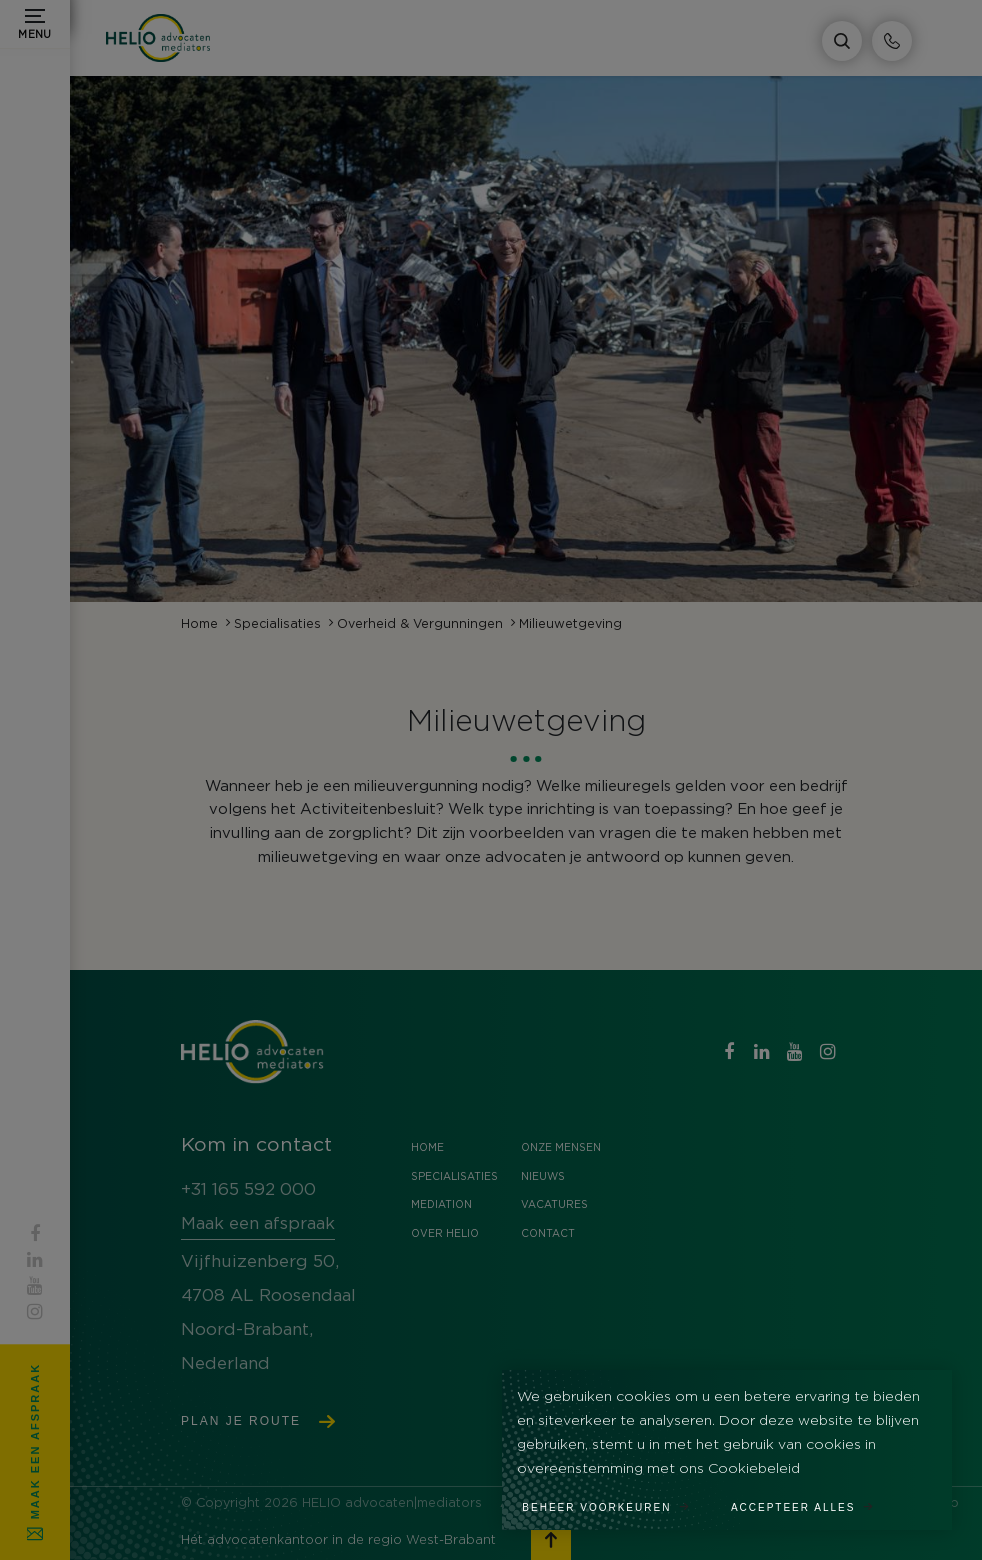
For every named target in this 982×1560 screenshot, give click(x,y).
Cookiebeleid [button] (754, 1469)
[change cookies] (616, 1501)
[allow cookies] (813, 1501)
